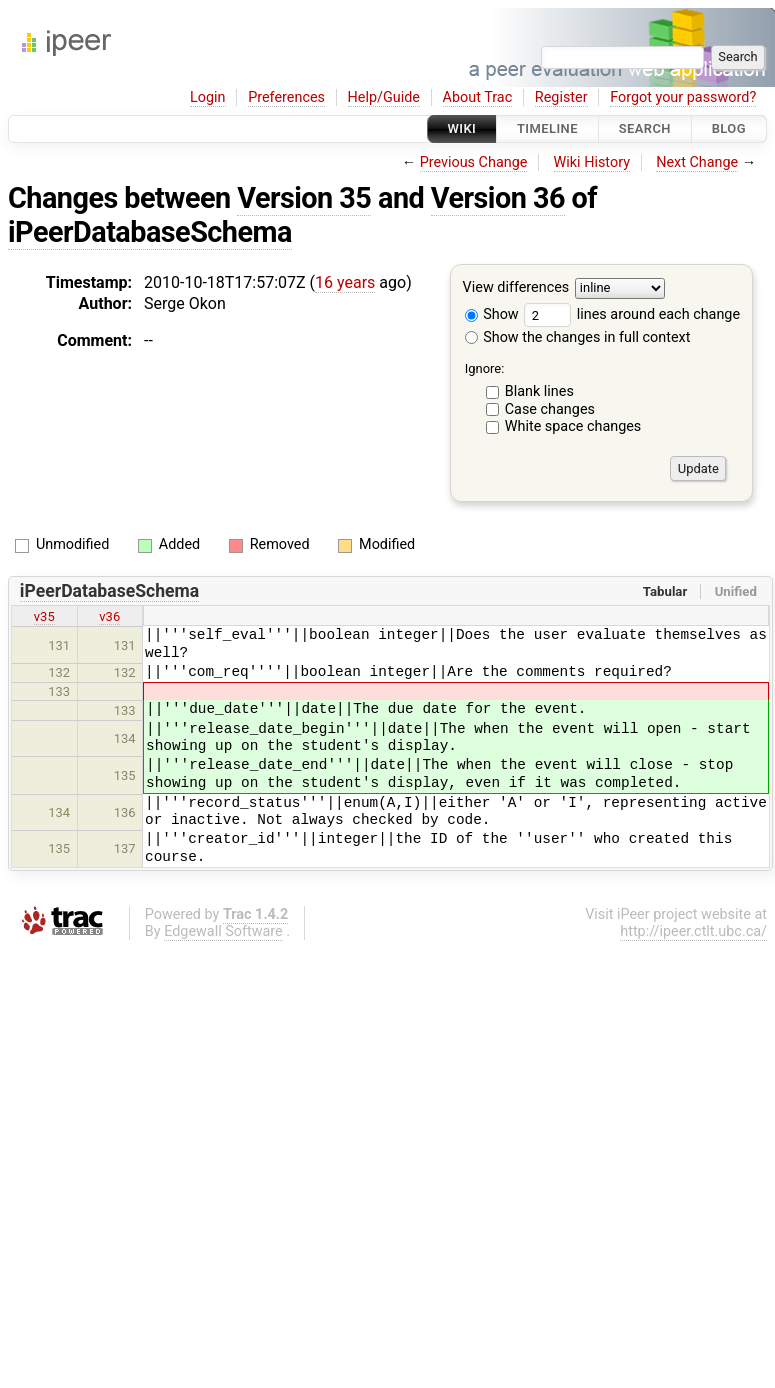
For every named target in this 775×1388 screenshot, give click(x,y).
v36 (109, 616)
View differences (516, 288)
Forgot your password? (683, 97)
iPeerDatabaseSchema (150, 232)
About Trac (478, 97)
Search (645, 128)
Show (492, 314)
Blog (729, 128)
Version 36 (498, 198)
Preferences (286, 97)
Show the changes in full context (578, 337)
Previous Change (474, 162)
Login (208, 97)
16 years (345, 282)
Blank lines (539, 391)
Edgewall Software (223, 931)
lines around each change (632, 314)
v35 (44, 616)
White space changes (573, 426)
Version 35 (304, 198)
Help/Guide (384, 97)
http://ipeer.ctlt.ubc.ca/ (693, 931)
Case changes (550, 409)
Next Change (697, 162)
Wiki (462, 128)
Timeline (547, 128)
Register (561, 97)
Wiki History (592, 162)
